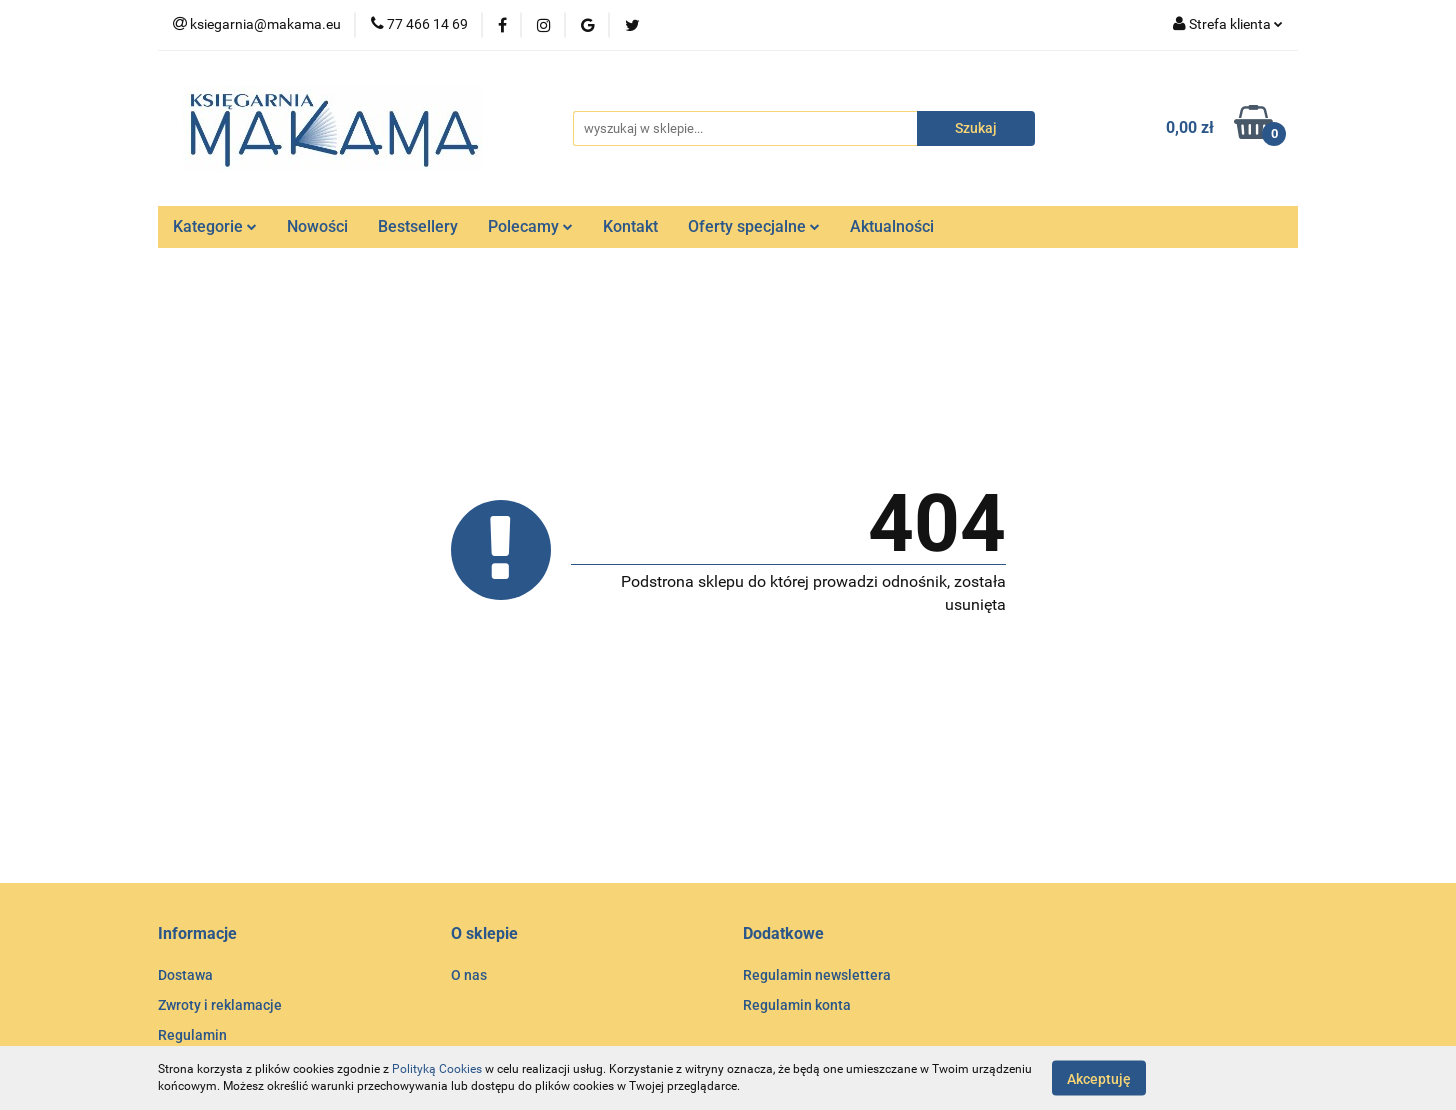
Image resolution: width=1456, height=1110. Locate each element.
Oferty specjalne (754, 226)
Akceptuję (1099, 1078)
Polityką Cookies (437, 1069)
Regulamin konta (797, 1005)
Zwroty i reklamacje (220, 1005)
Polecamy (530, 226)
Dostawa (185, 975)
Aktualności (892, 226)
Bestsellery (418, 226)
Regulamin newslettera (817, 975)
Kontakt (630, 226)
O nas (469, 975)
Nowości (317, 226)
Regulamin (192, 1035)
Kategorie (215, 226)
